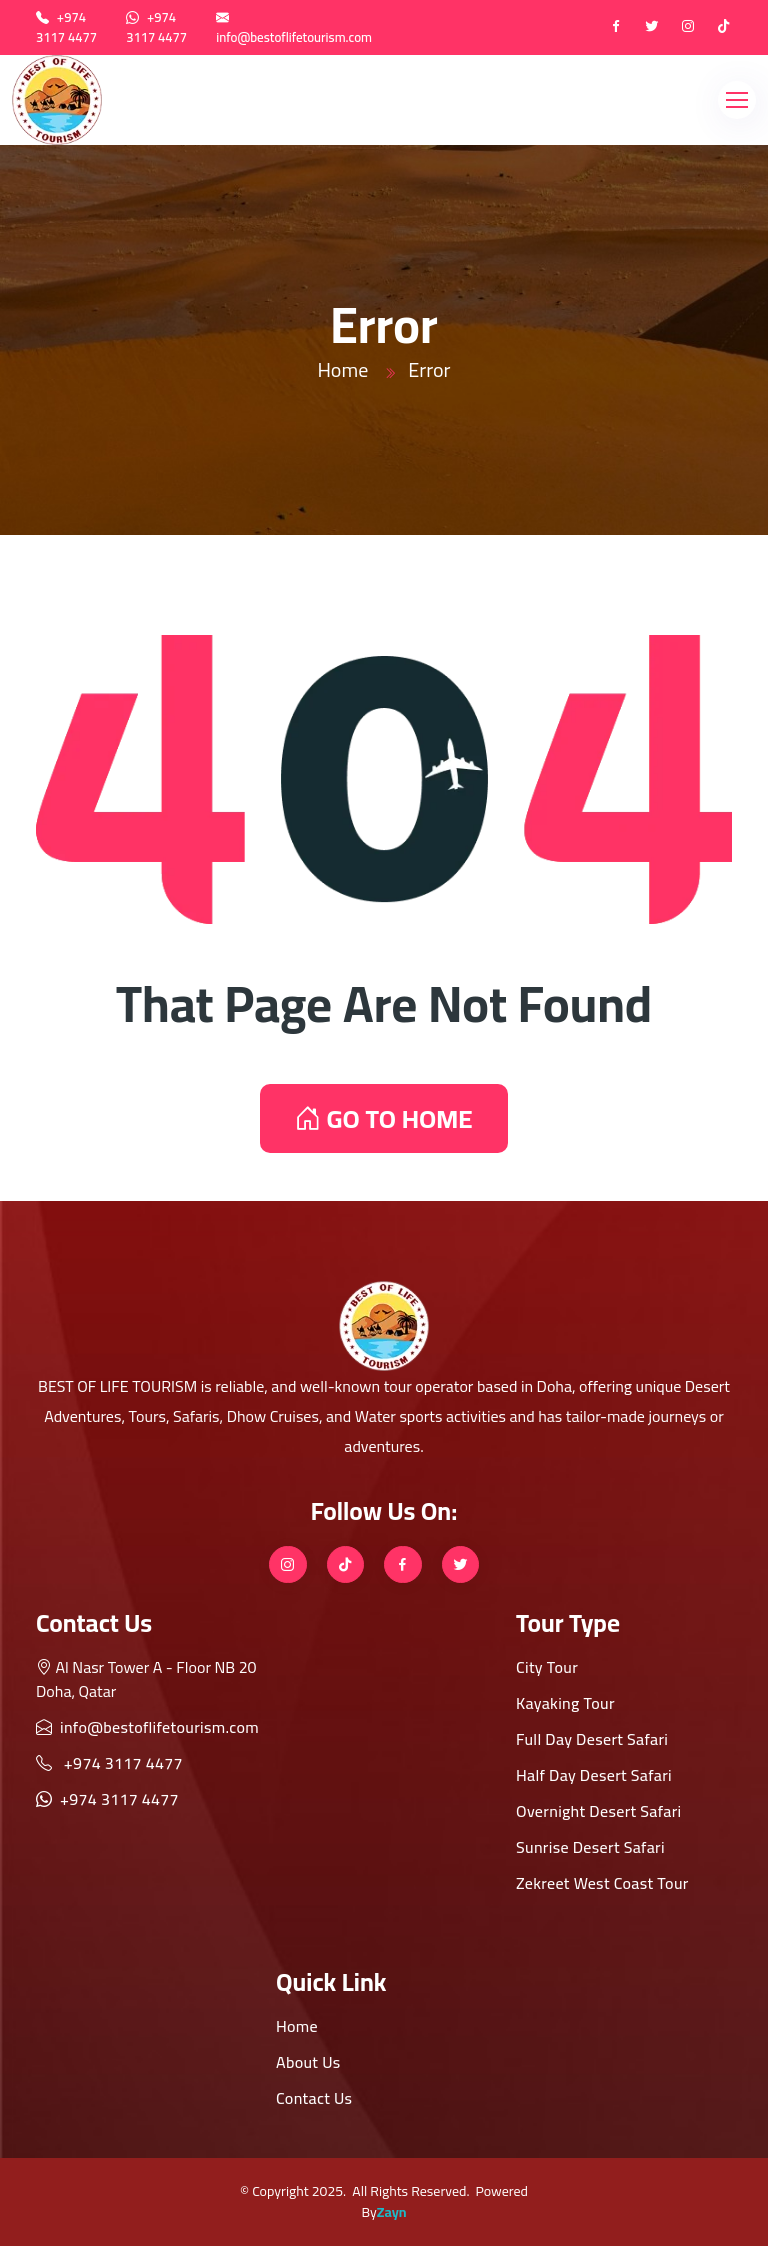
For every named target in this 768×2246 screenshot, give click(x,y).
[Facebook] (616, 28)
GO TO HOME (383, 1118)
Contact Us (314, 2098)
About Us (308, 2062)
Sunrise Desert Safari (590, 1847)
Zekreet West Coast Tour (602, 1883)
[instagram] (688, 28)
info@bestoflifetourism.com (294, 37)
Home (342, 369)
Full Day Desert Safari (592, 1739)
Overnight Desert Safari (599, 1811)
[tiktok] (724, 28)
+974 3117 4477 (66, 27)
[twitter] (652, 28)
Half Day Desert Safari (594, 1775)
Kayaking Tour (565, 1703)
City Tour (547, 1667)
